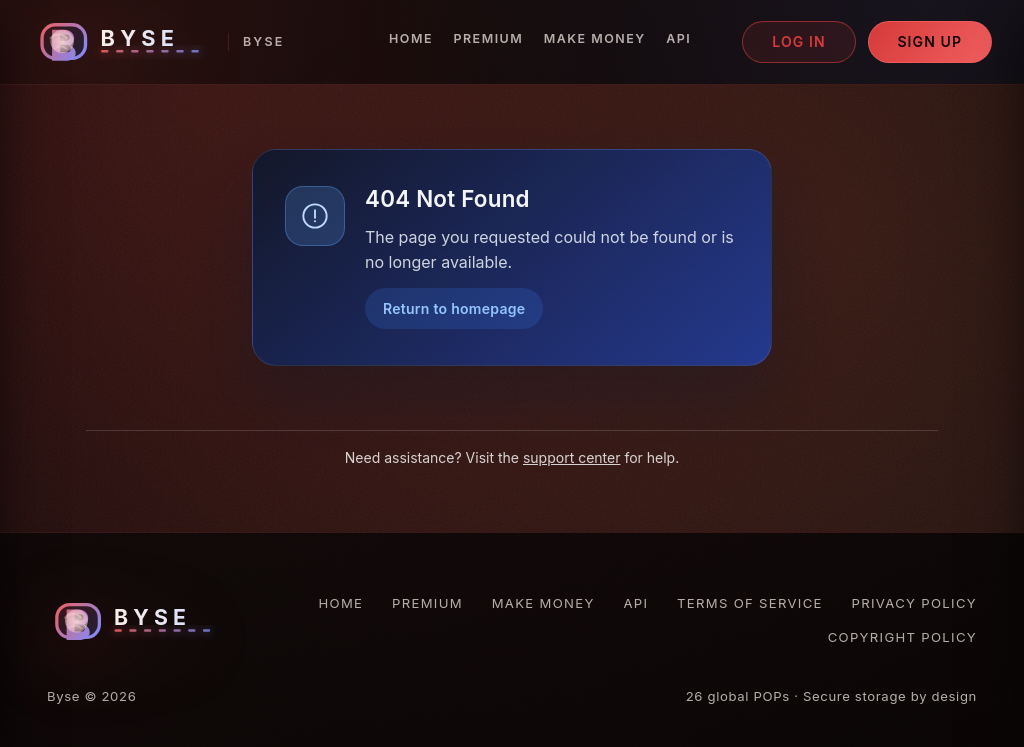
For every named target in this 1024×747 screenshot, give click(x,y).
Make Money (595, 38)
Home (411, 38)
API (678, 38)
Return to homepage (454, 308)
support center (572, 457)
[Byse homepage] (158, 41)
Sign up (929, 41)
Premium (488, 38)
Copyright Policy (902, 637)
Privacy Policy (914, 603)
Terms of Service (750, 603)
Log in (799, 41)
